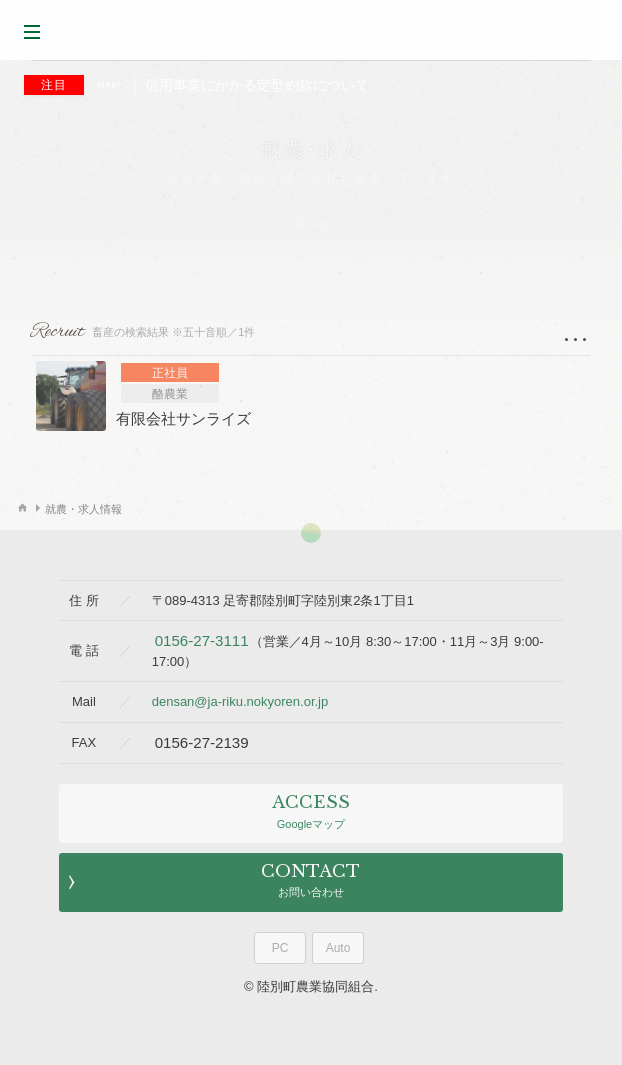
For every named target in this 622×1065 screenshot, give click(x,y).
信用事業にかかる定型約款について (196, 85)
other (109, 85)
